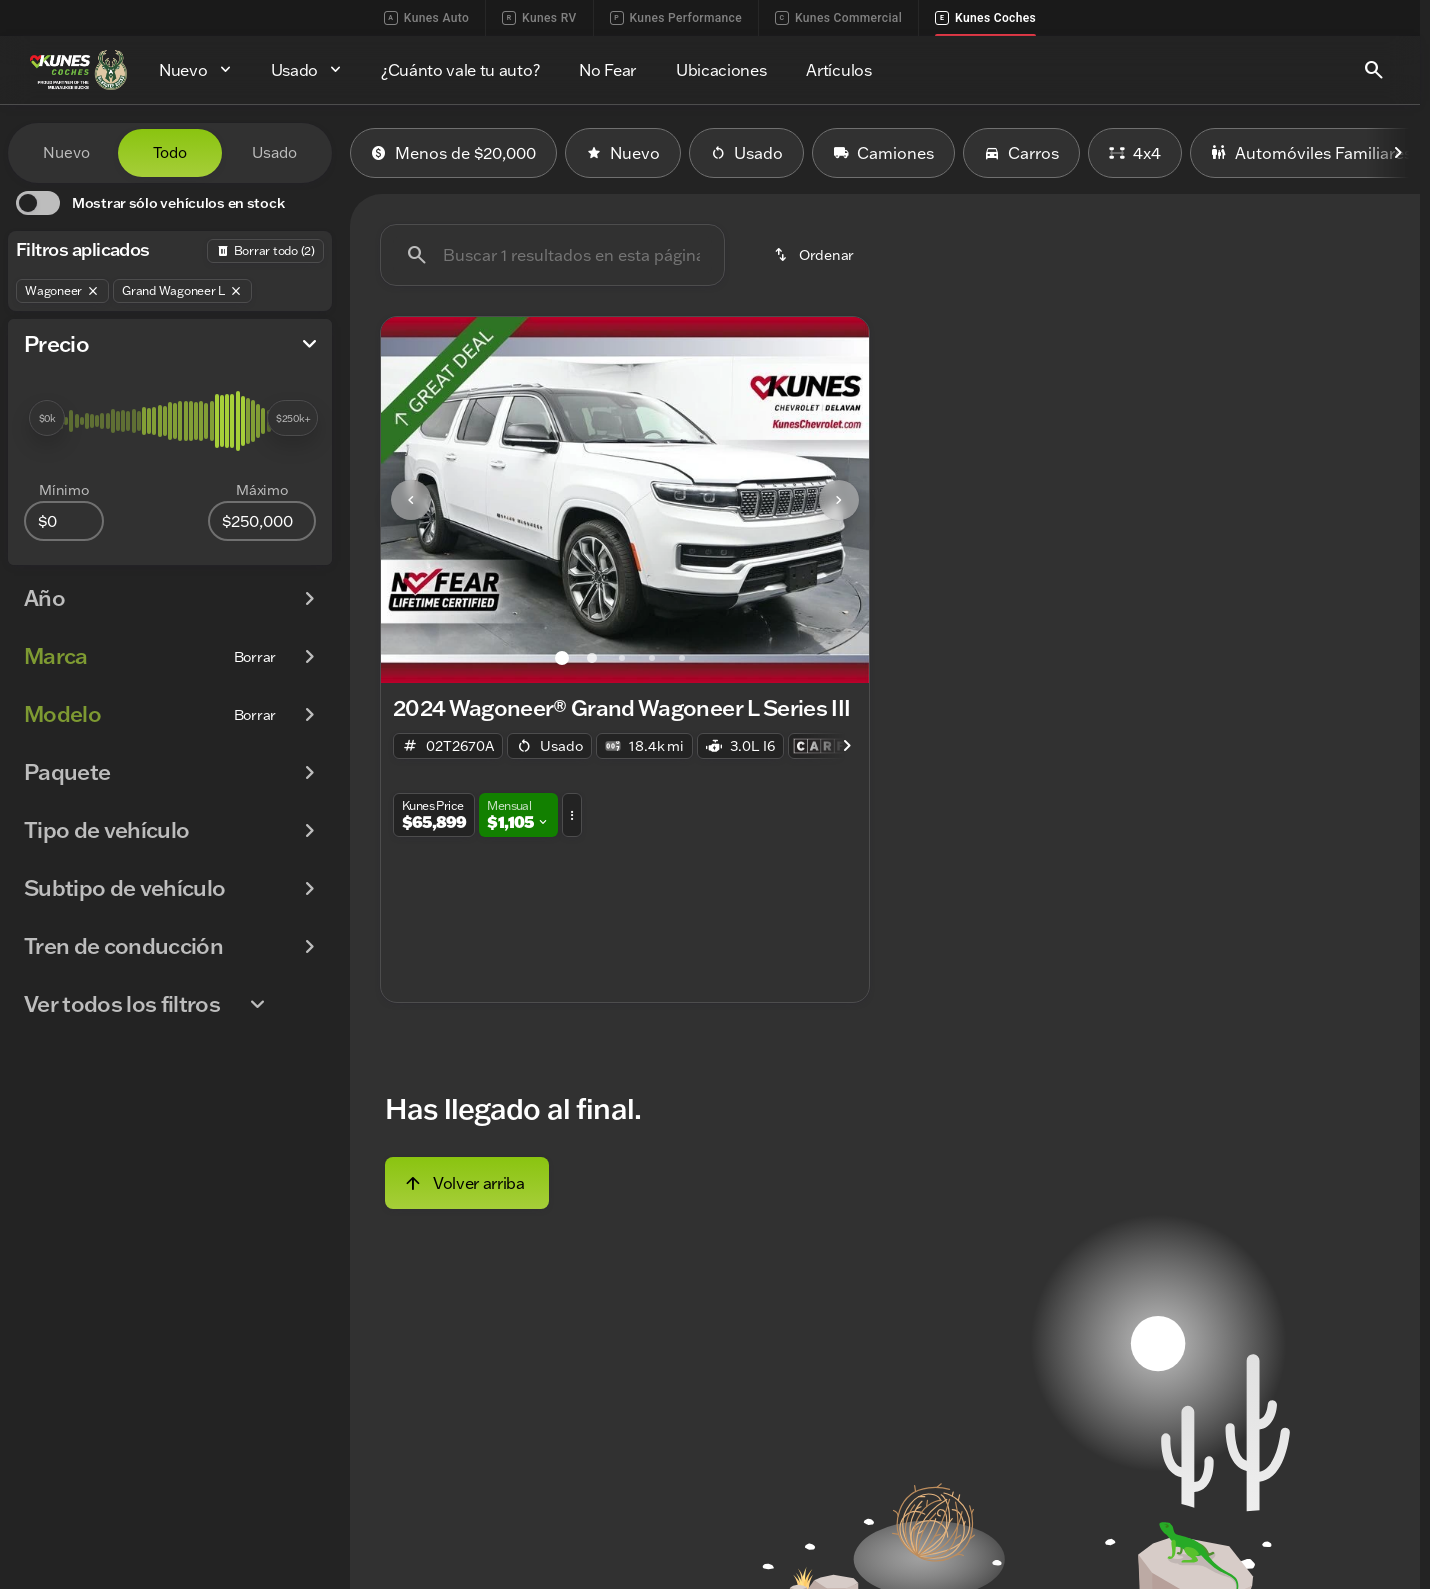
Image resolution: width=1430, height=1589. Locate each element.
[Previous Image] (411, 500)
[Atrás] (265, 251)
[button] (417, 500)
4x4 (1135, 153)
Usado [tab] (274, 152)
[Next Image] (839, 500)
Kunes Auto (426, 18)
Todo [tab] (170, 152)
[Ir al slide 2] (592, 658)
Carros (1021, 153)
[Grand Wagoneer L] (182, 291)
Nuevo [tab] (66, 152)
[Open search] (1374, 70)
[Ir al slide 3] (622, 658)
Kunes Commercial (838, 18)
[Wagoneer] (62, 291)
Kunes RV (539, 18)
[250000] (262, 521)
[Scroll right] (1398, 153)
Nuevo (623, 153)
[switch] (150, 203)
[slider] (47, 418)
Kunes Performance (676, 18)
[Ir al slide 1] (562, 658)
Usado (746, 153)
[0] (64, 521)
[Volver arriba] (467, 1183)
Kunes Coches (985, 18)
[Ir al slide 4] (652, 658)
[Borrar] (255, 657)
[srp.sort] (815, 255)
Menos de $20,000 (453, 153)
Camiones (883, 153)
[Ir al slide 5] (682, 658)
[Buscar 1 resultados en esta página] (552, 255)
